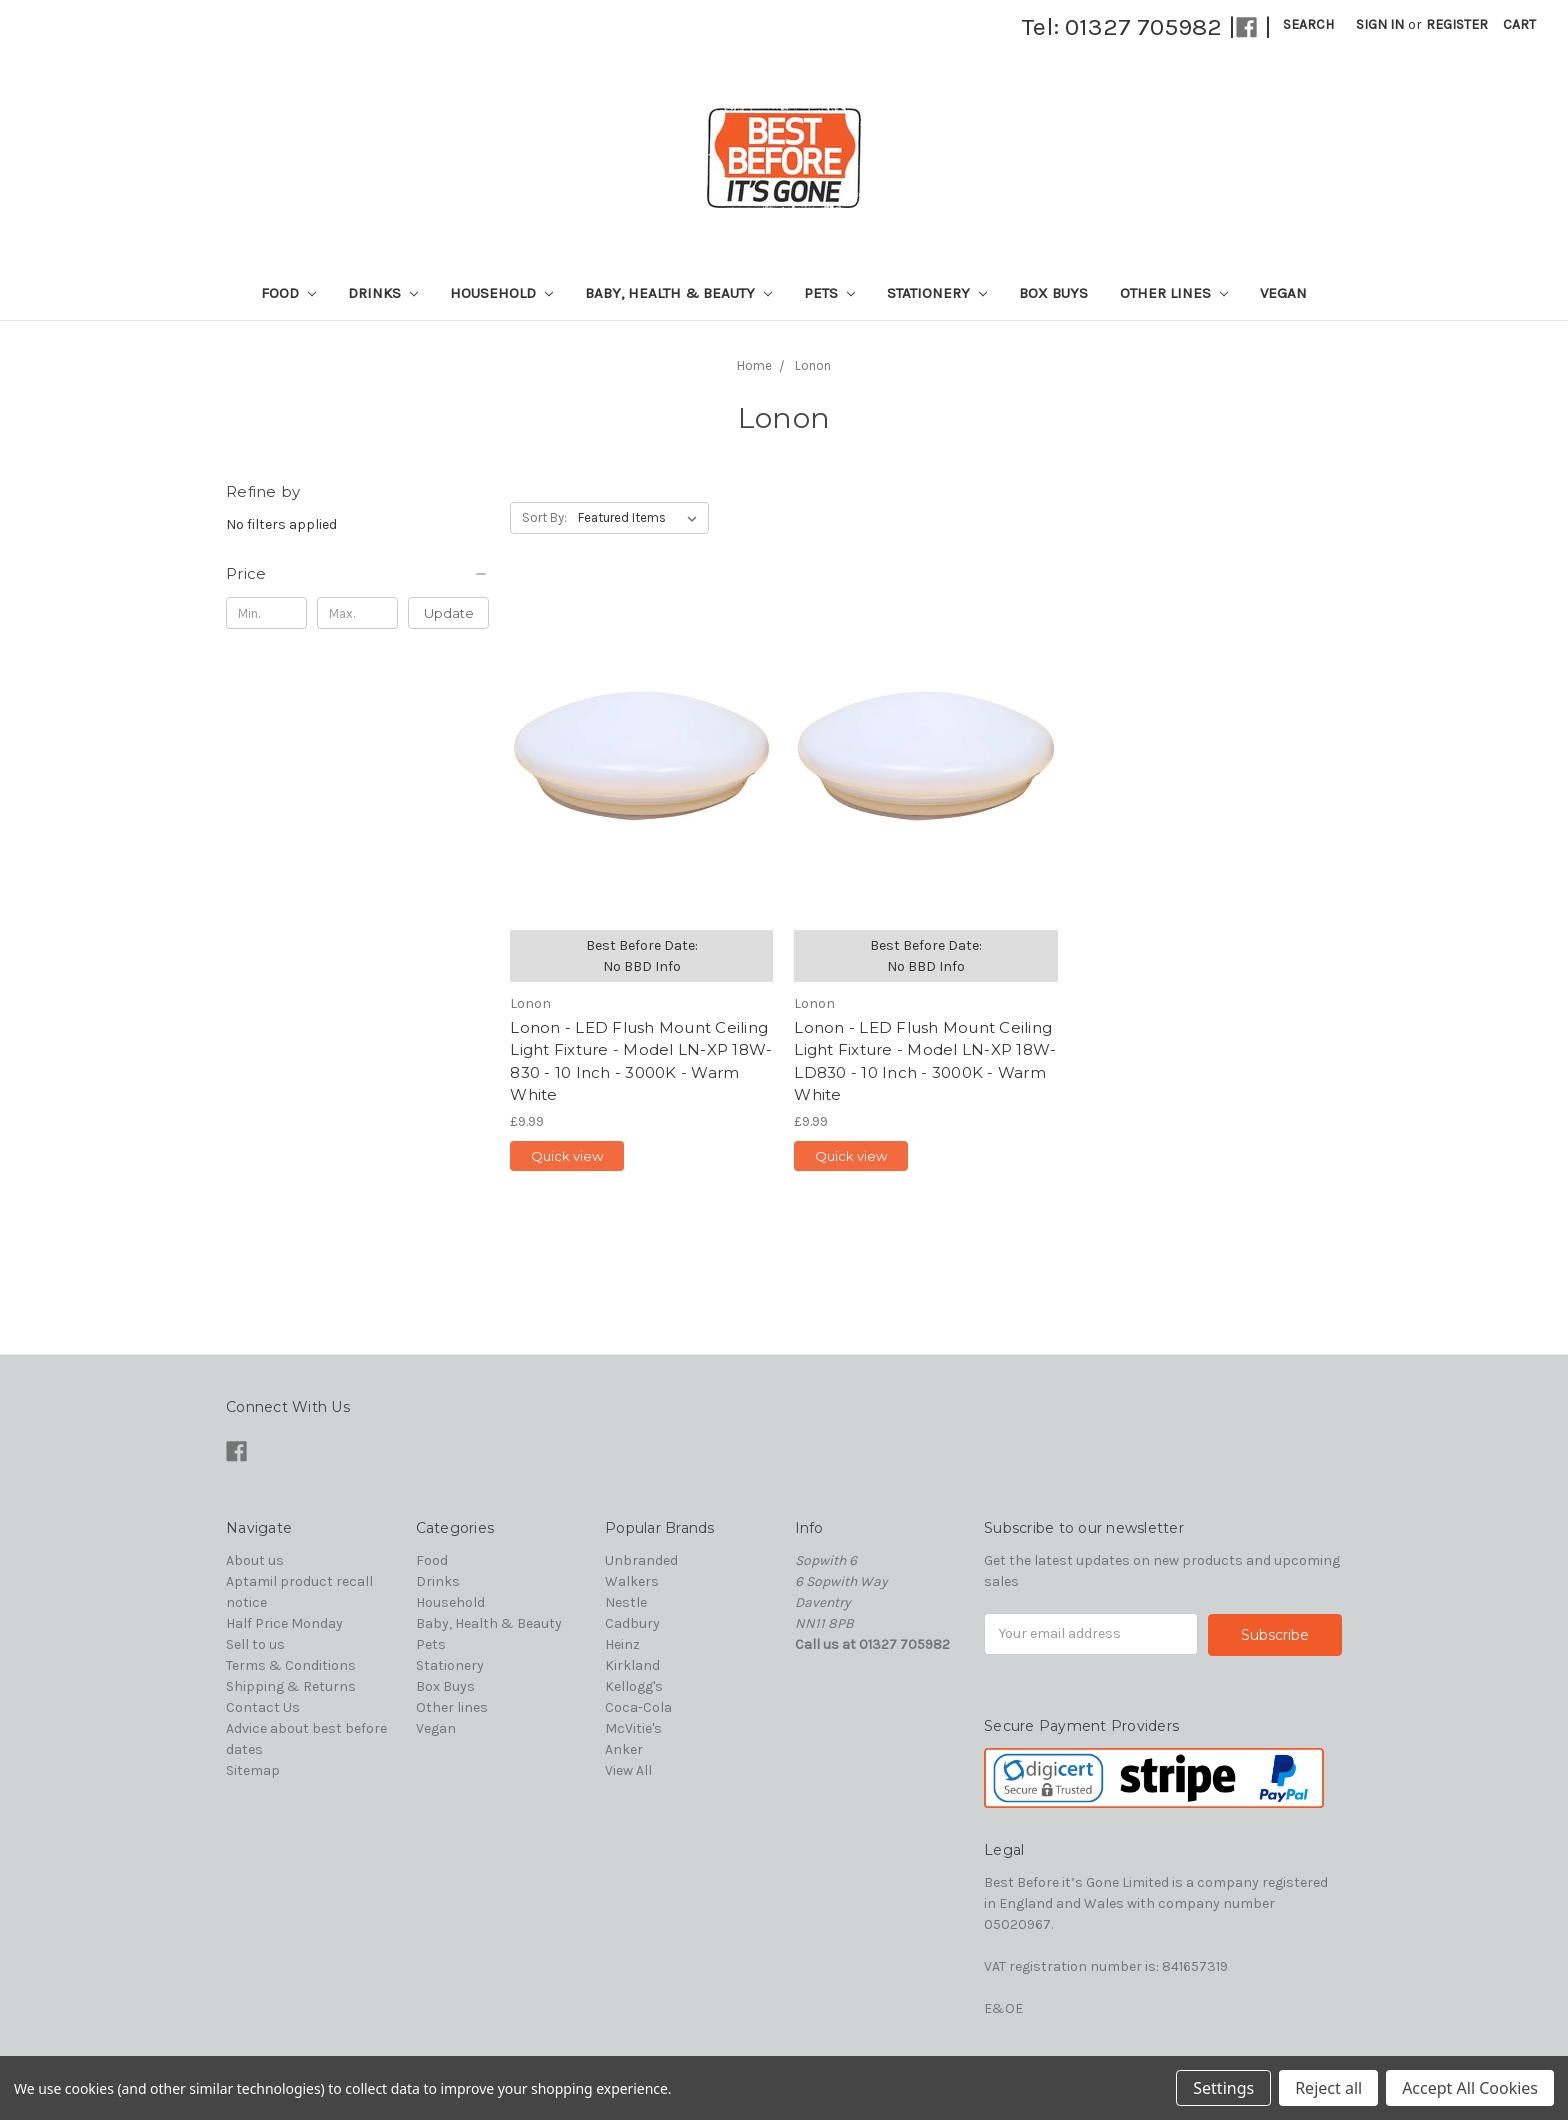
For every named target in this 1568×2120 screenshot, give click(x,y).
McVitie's (633, 1728)
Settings (1223, 2088)
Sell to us (255, 1644)
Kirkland (632, 1665)
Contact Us (263, 1707)
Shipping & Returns (291, 1686)
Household (501, 293)
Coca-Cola (638, 1707)
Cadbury (632, 1623)
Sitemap (253, 1770)
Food (288, 293)
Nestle (626, 1602)
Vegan (1283, 293)
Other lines (1174, 293)
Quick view (567, 1156)
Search (1308, 24)
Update (449, 613)
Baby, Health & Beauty (678, 293)
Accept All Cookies (1470, 2088)
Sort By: (544, 517)
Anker (624, 1749)
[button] (357, 574)
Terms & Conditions (291, 1665)
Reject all (1328, 2088)
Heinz (622, 1644)
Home (754, 365)
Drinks (383, 293)
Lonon (813, 365)
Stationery (937, 293)
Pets (829, 293)
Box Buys (1053, 293)
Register (1457, 24)
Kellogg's (634, 1686)
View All (628, 1770)
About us (255, 1560)
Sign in (1380, 24)
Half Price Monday (284, 1623)
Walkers (632, 1581)
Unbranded (641, 1560)
